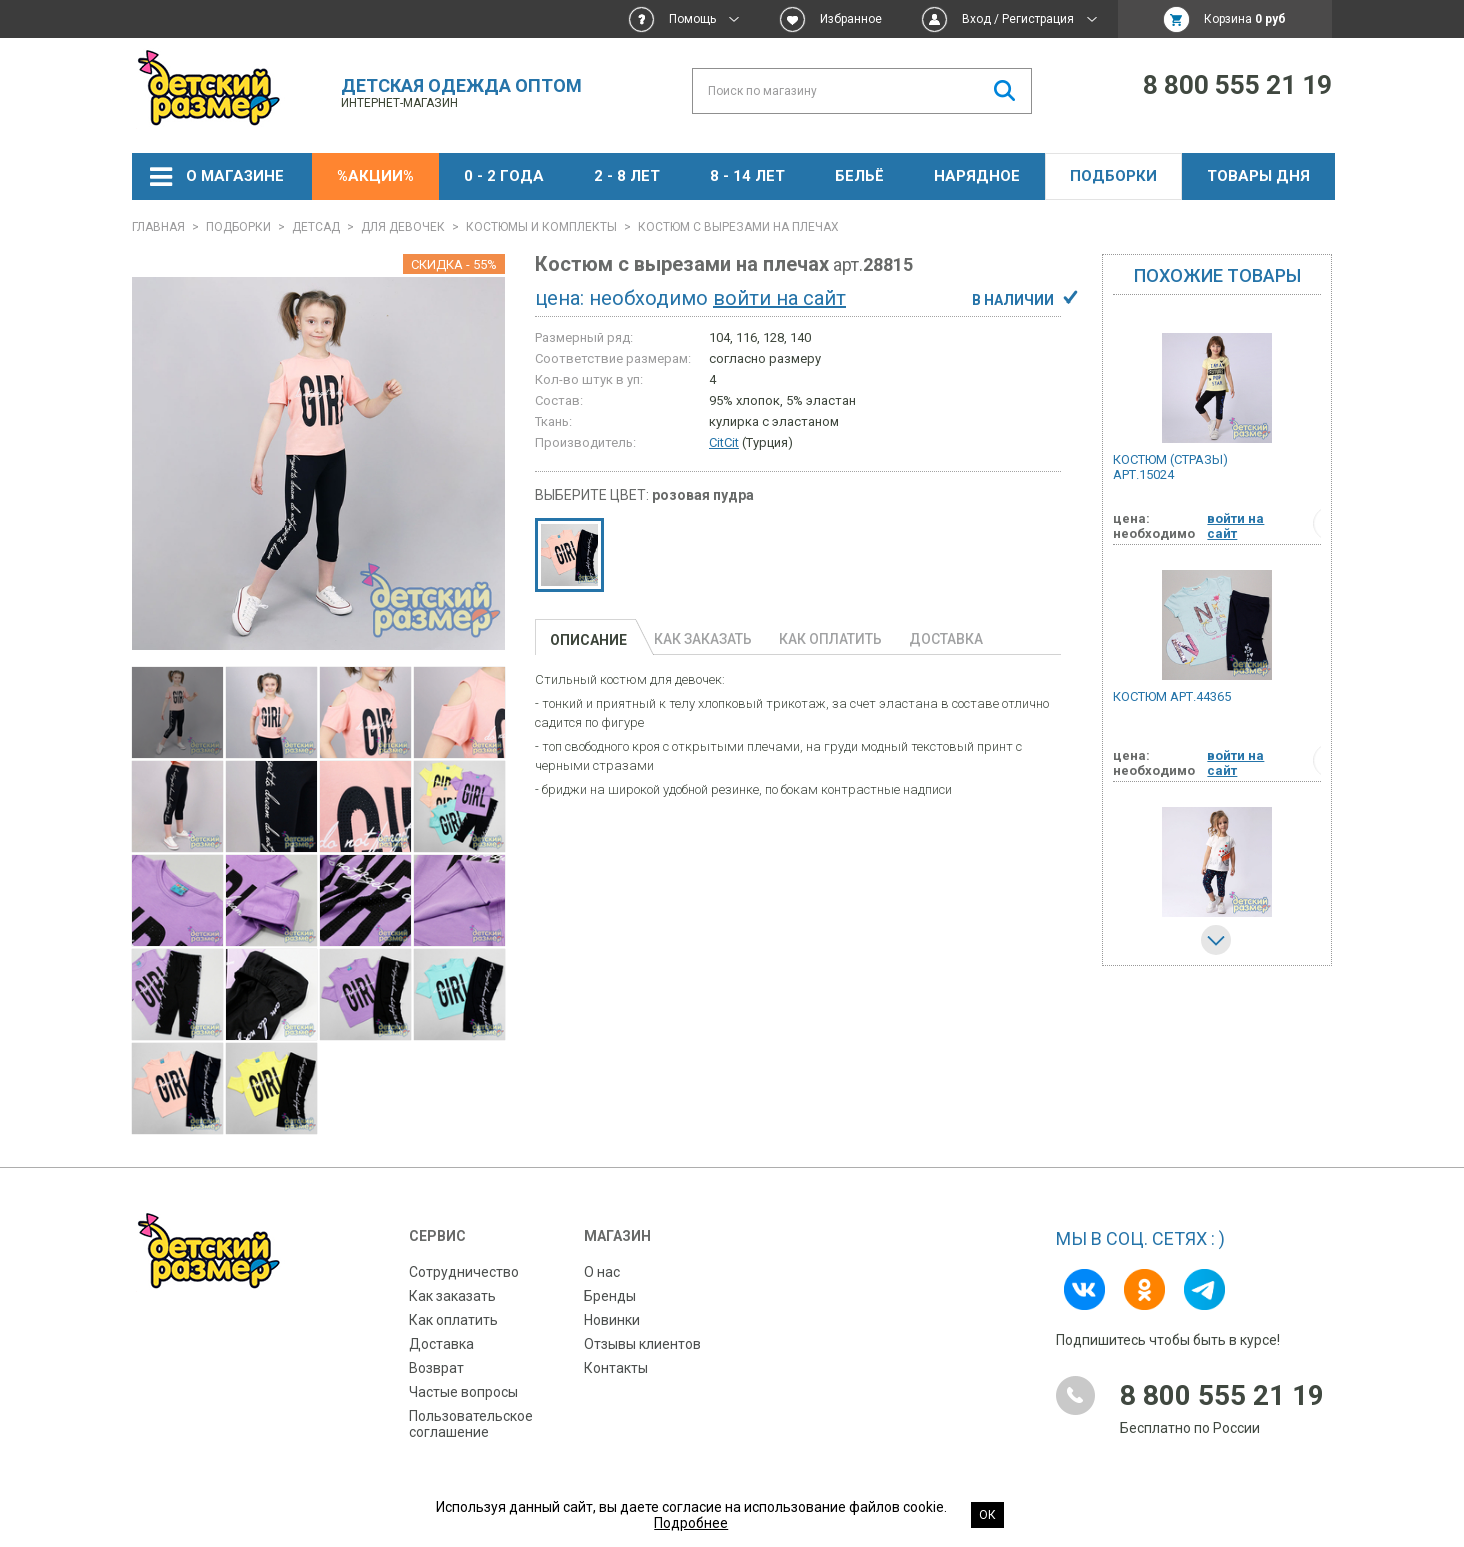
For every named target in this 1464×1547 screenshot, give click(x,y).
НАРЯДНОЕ (977, 176)
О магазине (235, 176)
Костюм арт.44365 (1172, 696)
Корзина (1245, 19)
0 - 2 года (504, 176)
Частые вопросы (463, 1392)
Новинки (612, 1320)
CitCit (724, 442)
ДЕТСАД (316, 227)
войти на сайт (779, 298)
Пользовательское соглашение (471, 1424)
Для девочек (403, 227)
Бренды (610, 1296)
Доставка (441, 1344)
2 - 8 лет (627, 176)
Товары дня (1258, 176)
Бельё (859, 176)
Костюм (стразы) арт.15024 (1170, 467)
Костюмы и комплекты (541, 227)
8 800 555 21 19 (1237, 85)
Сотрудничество (464, 1272)
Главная (158, 227)
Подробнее (691, 1523)
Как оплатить (453, 1320)
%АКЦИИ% (375, 176)
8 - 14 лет (747, 176)
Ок (987, 1515)
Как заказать (452, 1296)
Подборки (1113, 176)
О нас (602, 1272)
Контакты (616, 1368)
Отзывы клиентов (642, 1344)
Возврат (436, 1368)
